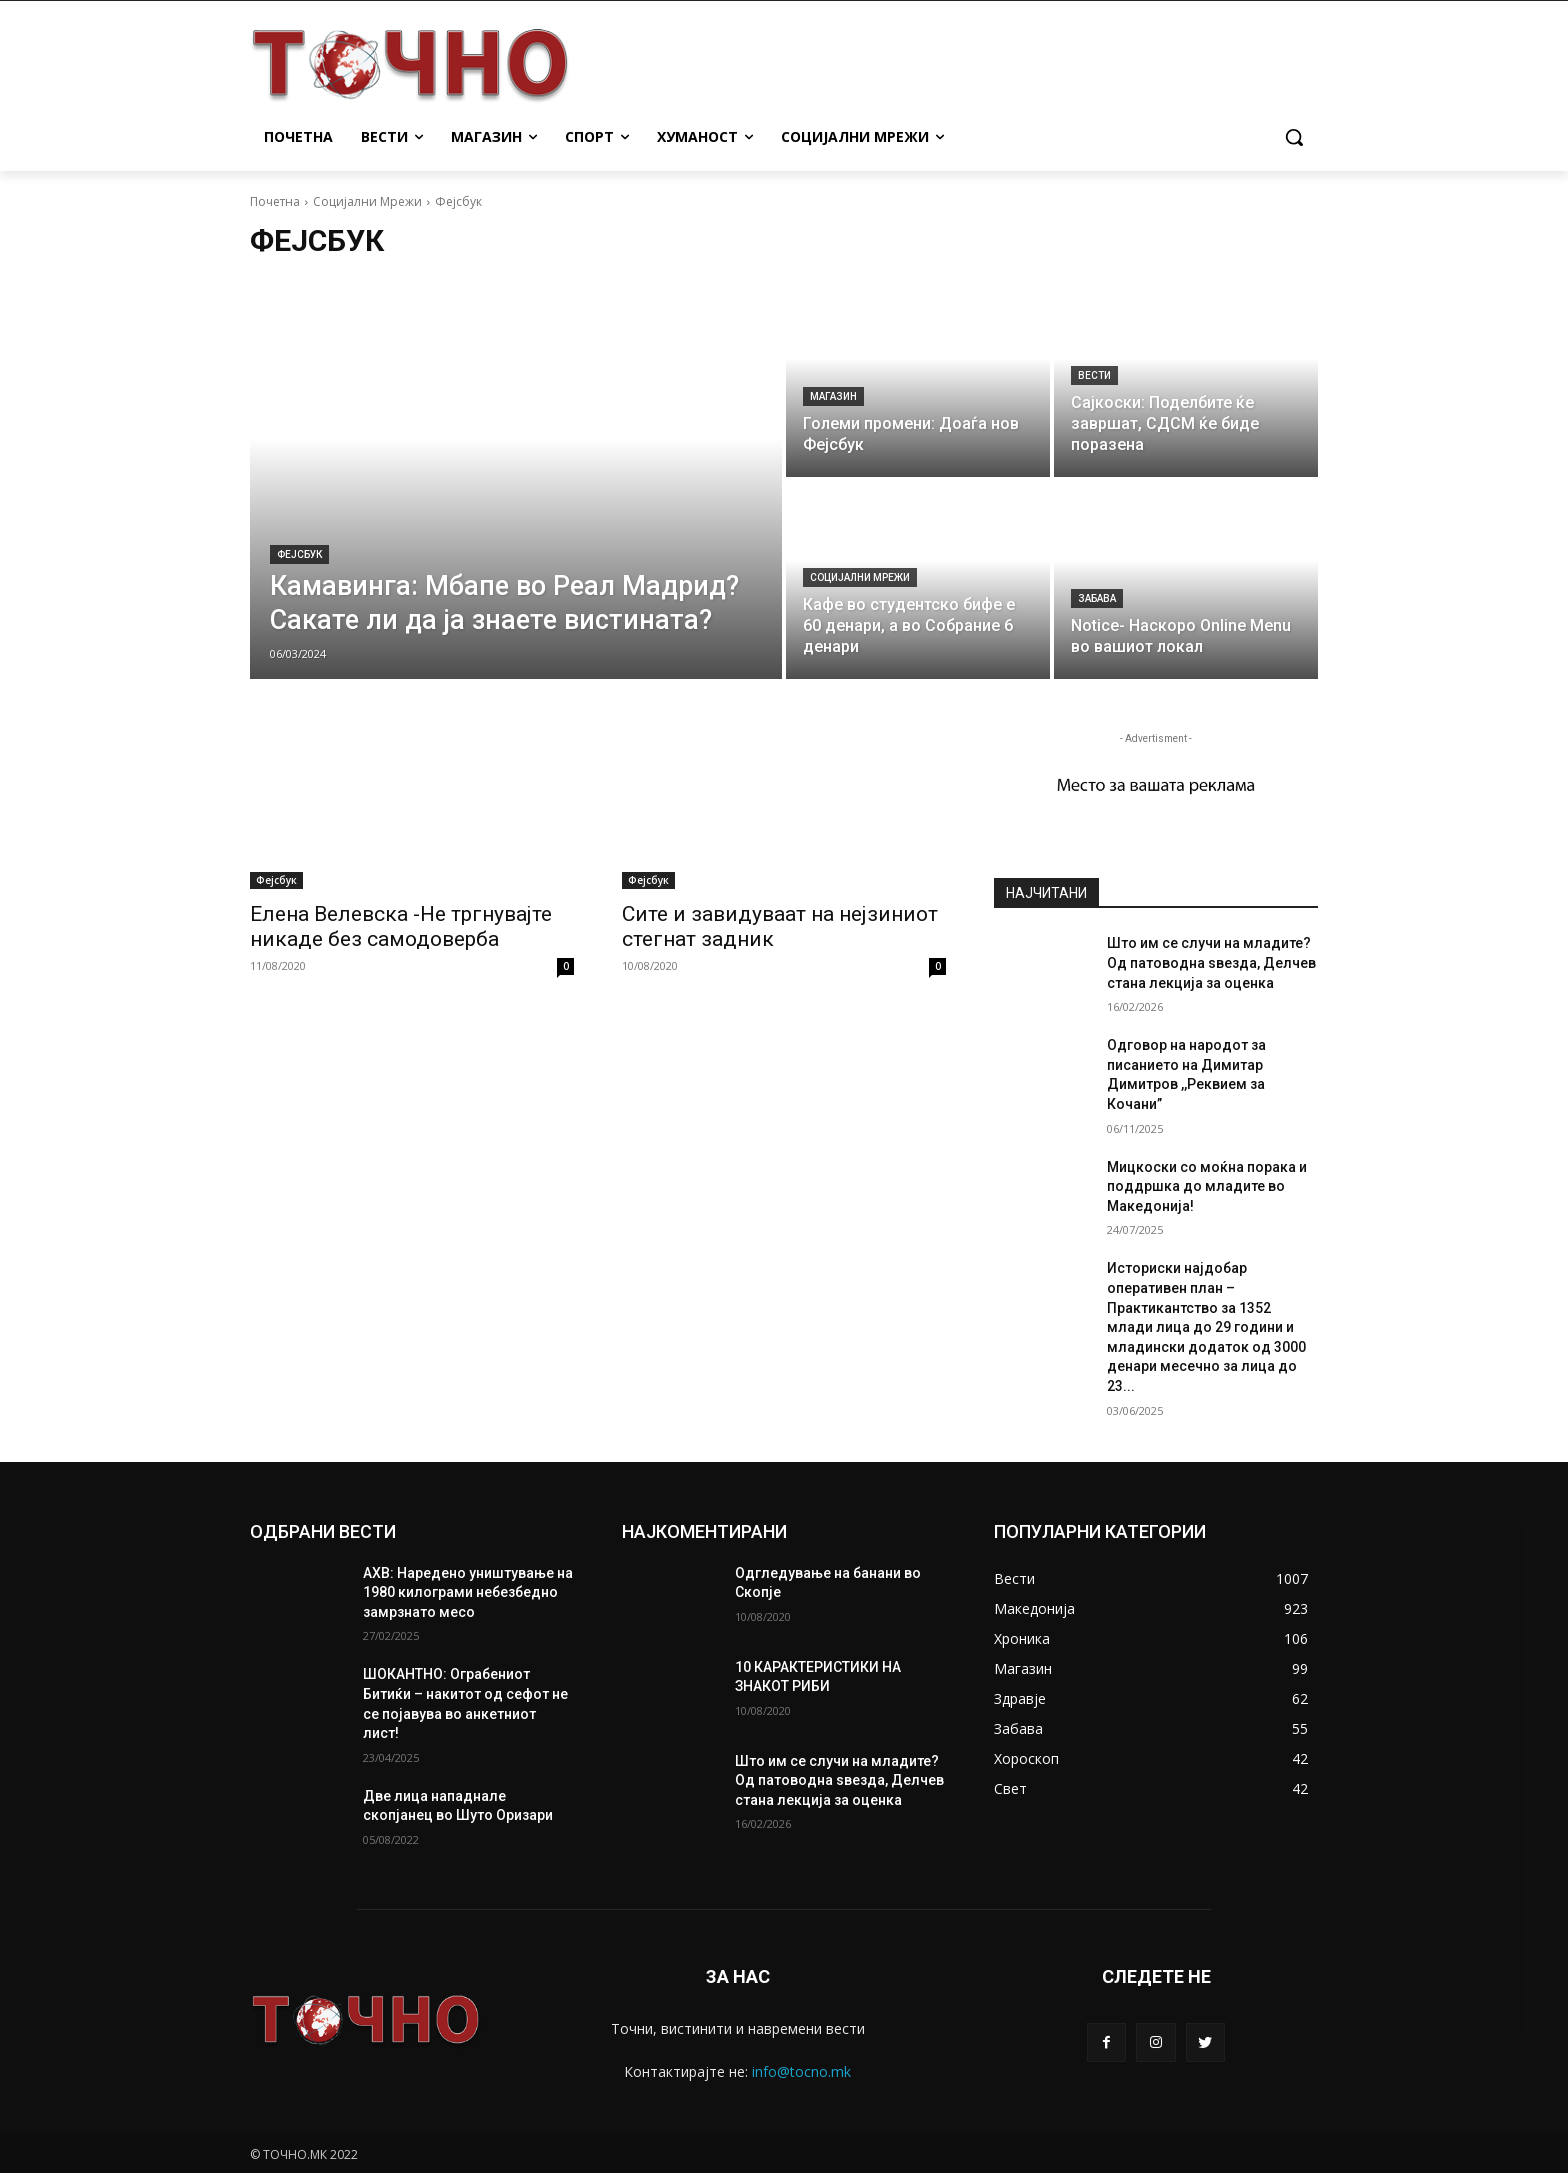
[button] (1294, 137)
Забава (1097, 598)
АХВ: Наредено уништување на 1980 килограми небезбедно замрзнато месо (468, 1592)
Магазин (833, 396)
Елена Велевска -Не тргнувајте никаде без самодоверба (401, 926)
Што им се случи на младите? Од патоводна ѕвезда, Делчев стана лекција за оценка (1211, 962)
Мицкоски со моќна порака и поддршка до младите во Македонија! (1207, 1186)
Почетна (275, 201)
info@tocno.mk (801, 2071)
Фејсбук (299, 554)
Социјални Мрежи (367, 201)
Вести (1094, 375)
